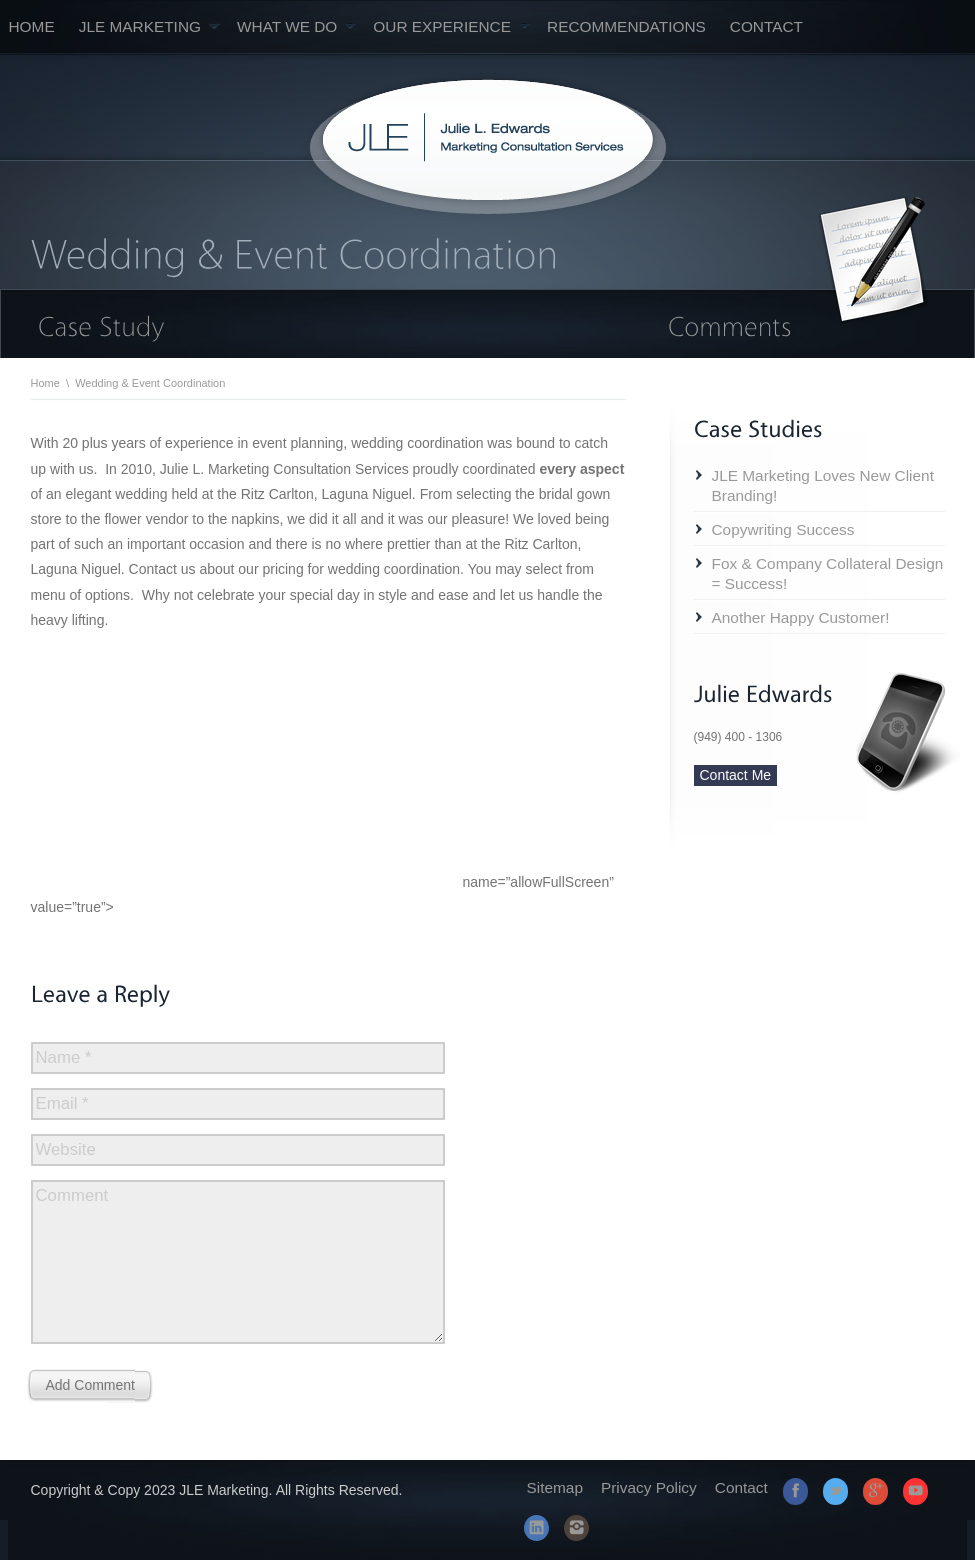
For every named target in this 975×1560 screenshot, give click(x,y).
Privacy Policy (649, 1487)
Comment (72, 1195)
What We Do (296, 26)
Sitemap (555, 1487)
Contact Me (736, 775)
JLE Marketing (149, 26)
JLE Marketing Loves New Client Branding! (823, 485)
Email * (62, 1103)
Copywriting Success (783, 529)
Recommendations (626, 26)
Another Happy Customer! (801, 617)
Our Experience (451, 26)
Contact (766, 26)
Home (32, 26)
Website (66, 1149)
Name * (64, 1057)
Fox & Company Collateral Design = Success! (828, 573)
